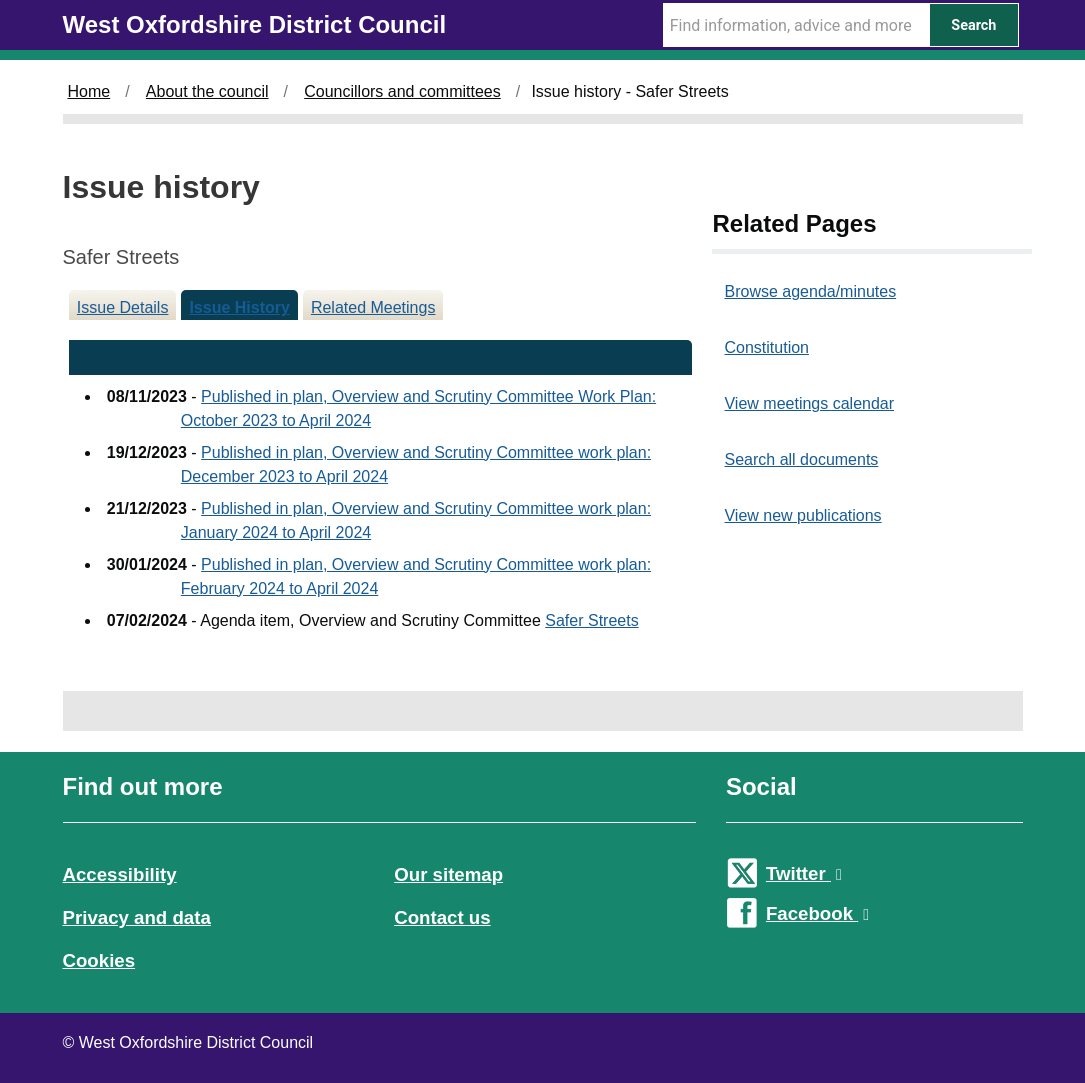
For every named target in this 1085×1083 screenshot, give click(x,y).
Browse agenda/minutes (810, 291)
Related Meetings (373, 307)
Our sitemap (448, 874)
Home (89, 91)
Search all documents (801, 459)
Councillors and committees (402, 91)
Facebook (817, 913)
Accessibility (120, 874)
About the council (207, 91)
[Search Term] (796, 25)
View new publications (802, 515)
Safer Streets (591, 620)
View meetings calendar (809, 403)
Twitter (804, 873)
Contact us (442, 917)
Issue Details (123, 307)
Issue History (239, 307)
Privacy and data (137, 917)
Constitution (766, 347)
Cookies (99, 960)
